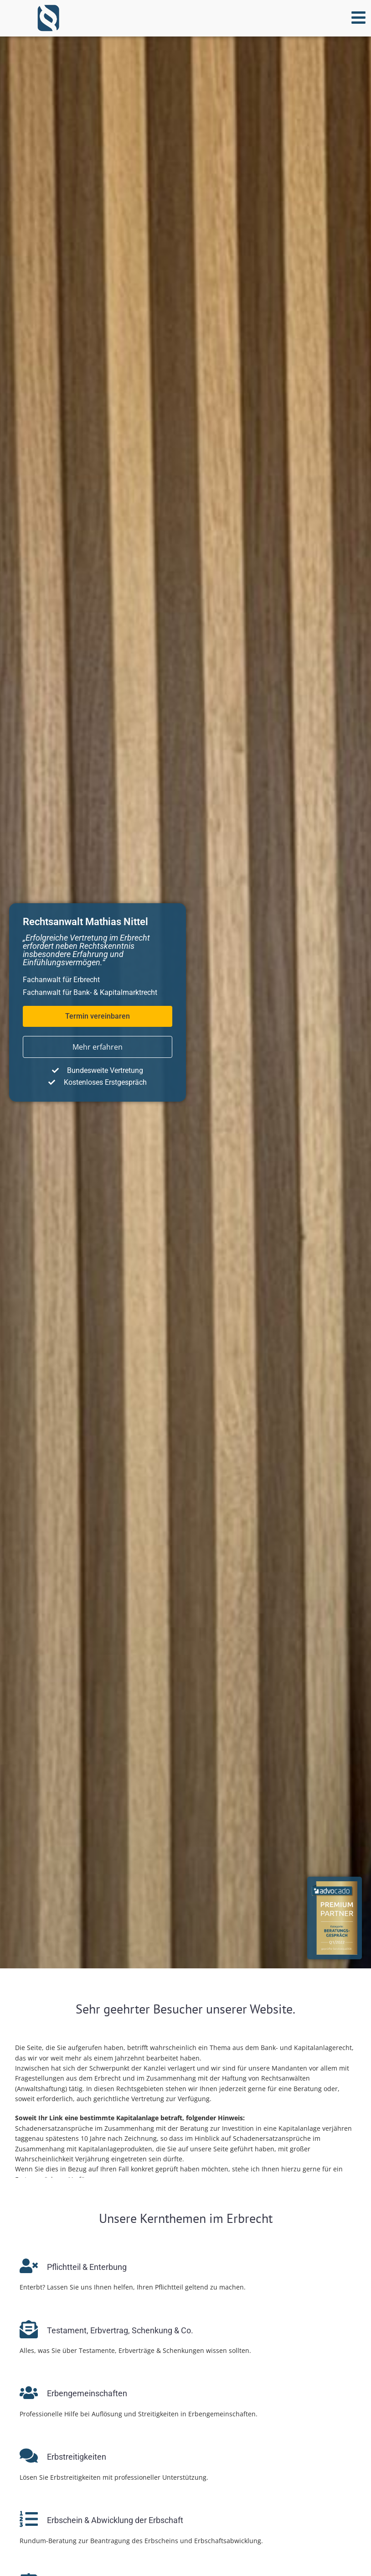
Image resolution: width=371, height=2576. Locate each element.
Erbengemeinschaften (87, 2393)
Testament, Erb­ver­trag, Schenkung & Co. (120, 2330)
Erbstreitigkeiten (76, 2457)
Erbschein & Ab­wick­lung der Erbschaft (115, 2520)
